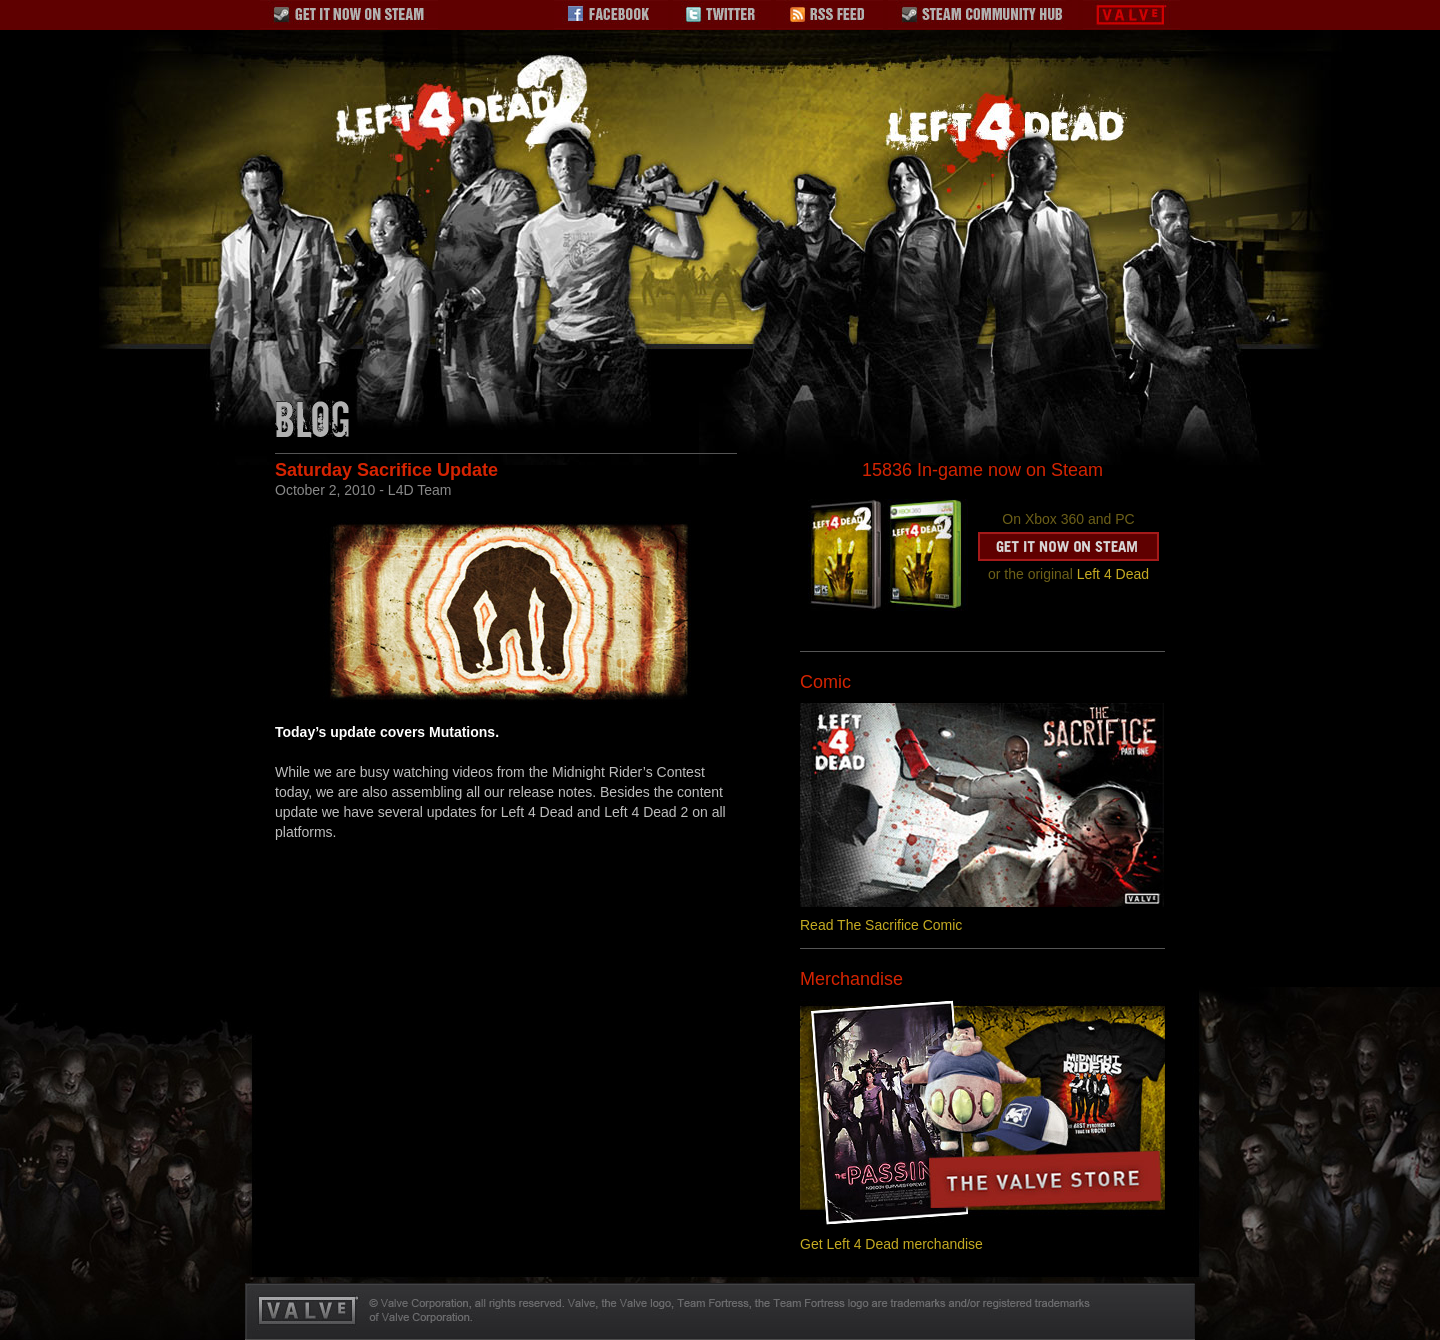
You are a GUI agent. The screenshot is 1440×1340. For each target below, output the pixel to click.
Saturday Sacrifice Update (386, 470)
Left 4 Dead (1113, 574)
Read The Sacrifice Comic (881, 925)
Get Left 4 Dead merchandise (891, 1244)
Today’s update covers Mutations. (387, 732)
